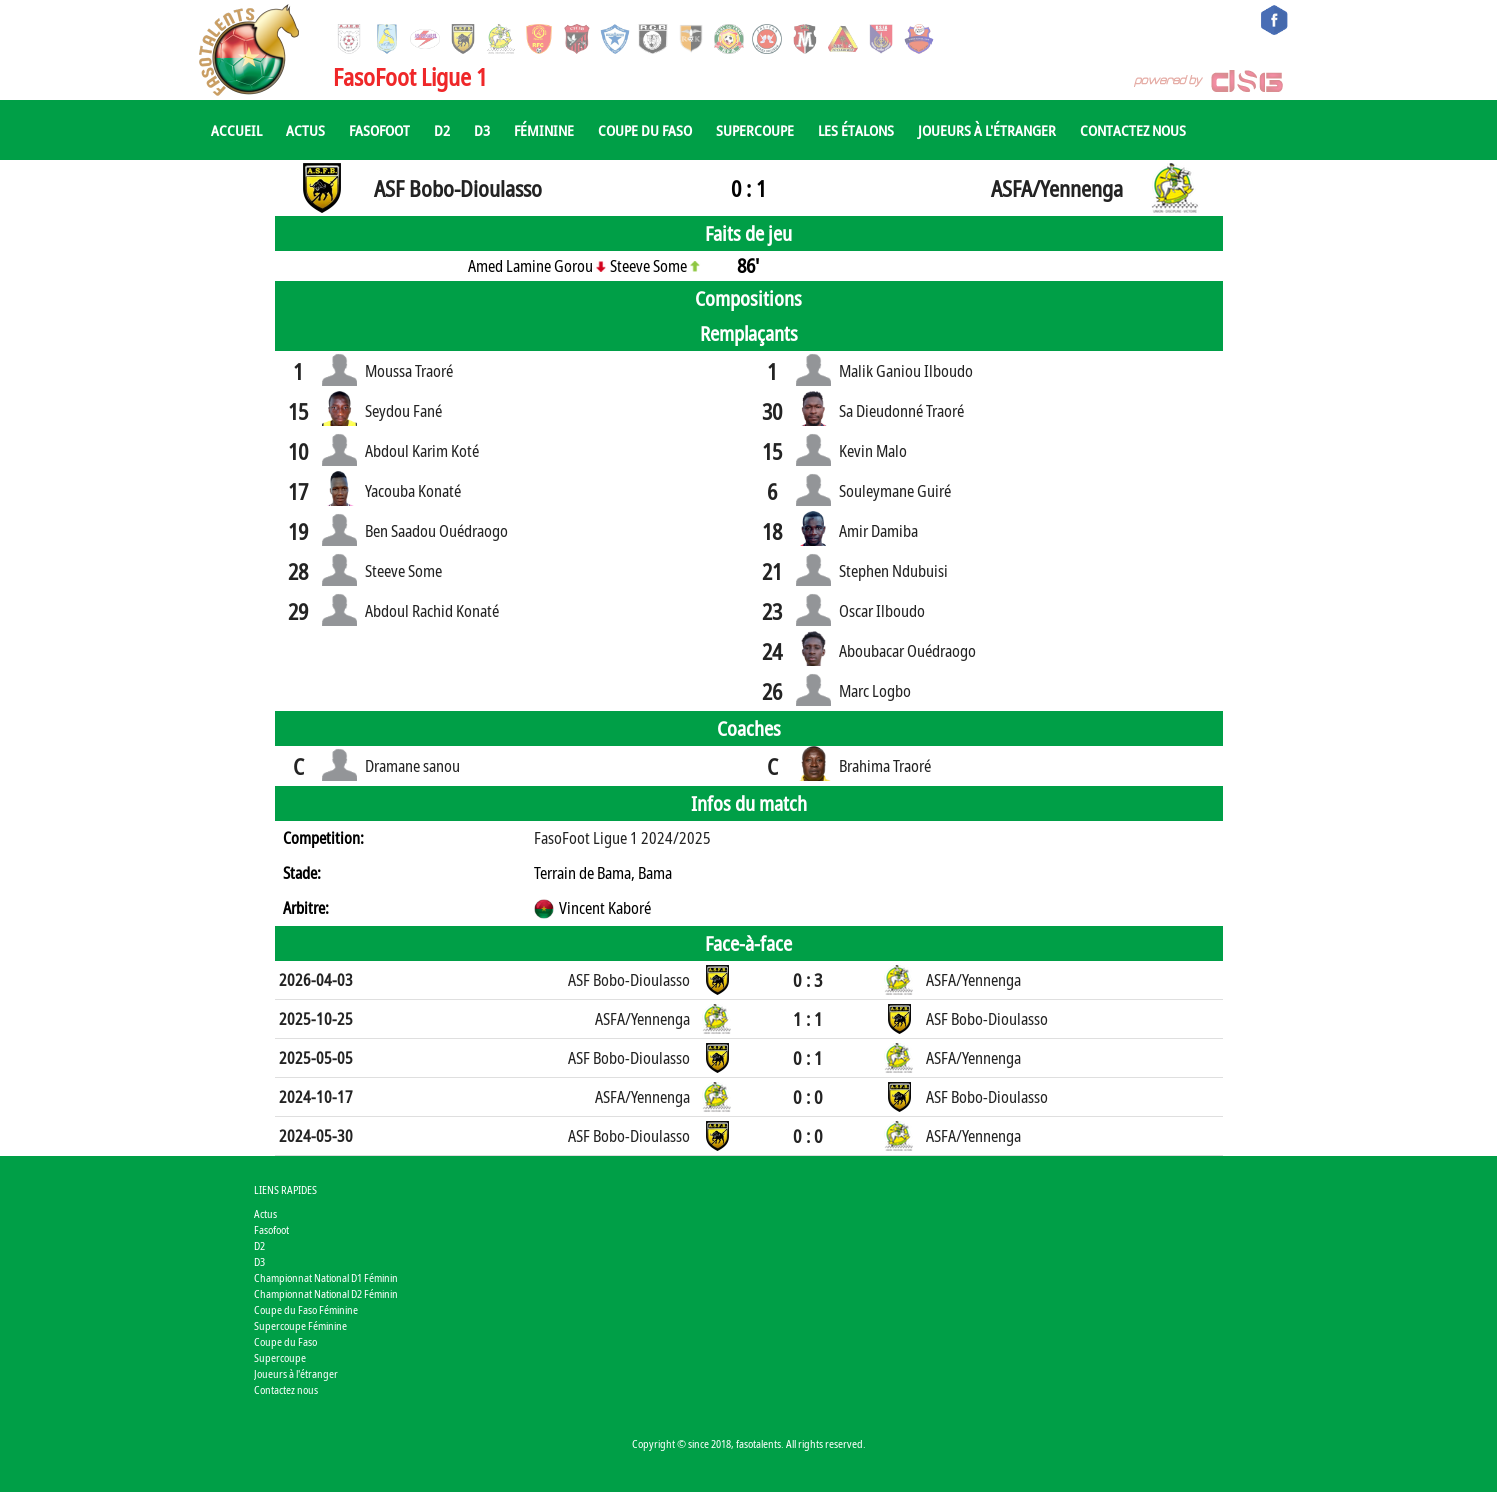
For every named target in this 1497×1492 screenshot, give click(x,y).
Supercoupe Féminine (300, 1325)
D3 (482, 130)
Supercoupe (755, 130)
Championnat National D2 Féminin (326, 1293)
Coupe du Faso (645, 130)
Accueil (236, 130)
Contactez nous (1133, 130)
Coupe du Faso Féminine (306, 1309)
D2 (442, 130)
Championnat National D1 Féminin (326, 1277)
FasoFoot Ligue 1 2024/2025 (622, 838)
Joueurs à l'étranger (987, 130)
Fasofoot (379, 130)
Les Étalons (856, 130)
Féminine (544, 130)
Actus (305, 130)
